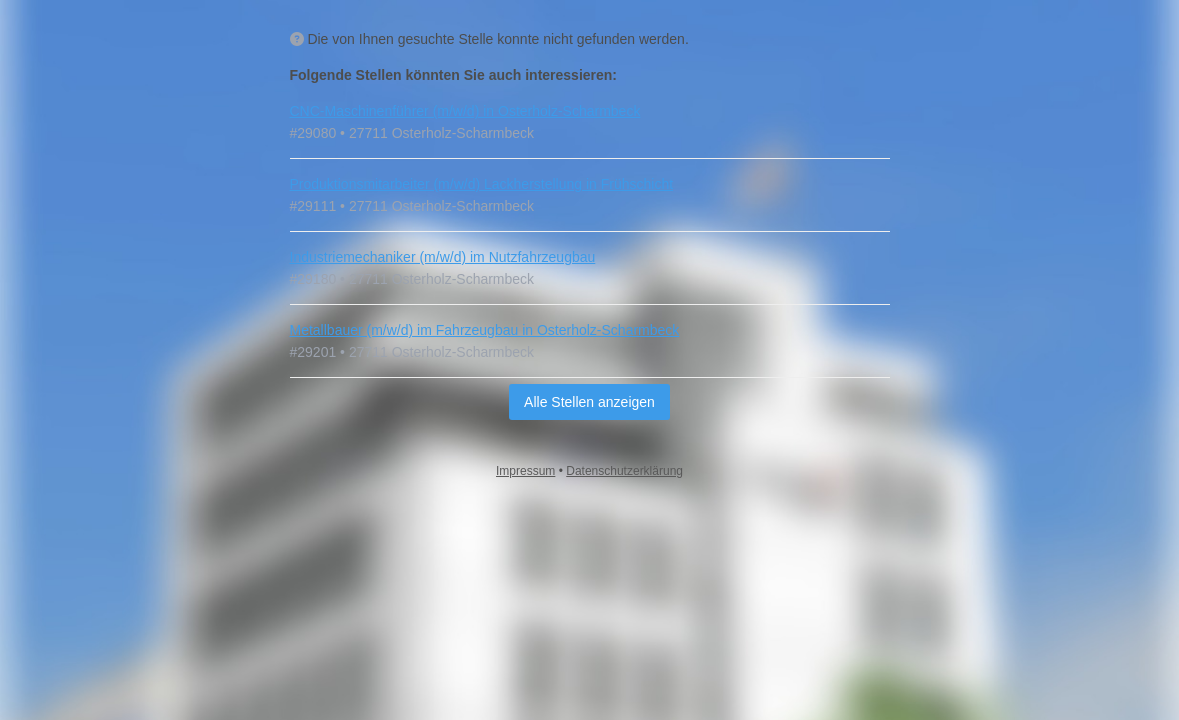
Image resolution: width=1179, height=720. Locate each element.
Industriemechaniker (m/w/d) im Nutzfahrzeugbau (443, 257)
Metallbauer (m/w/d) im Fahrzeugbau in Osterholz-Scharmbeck (485, 330)
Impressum (525, 471)
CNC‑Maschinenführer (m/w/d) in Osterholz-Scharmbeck (465, 111)
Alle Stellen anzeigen (589, 402)
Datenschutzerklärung (624, 471)
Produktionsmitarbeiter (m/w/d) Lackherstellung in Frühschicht (482, 184)
